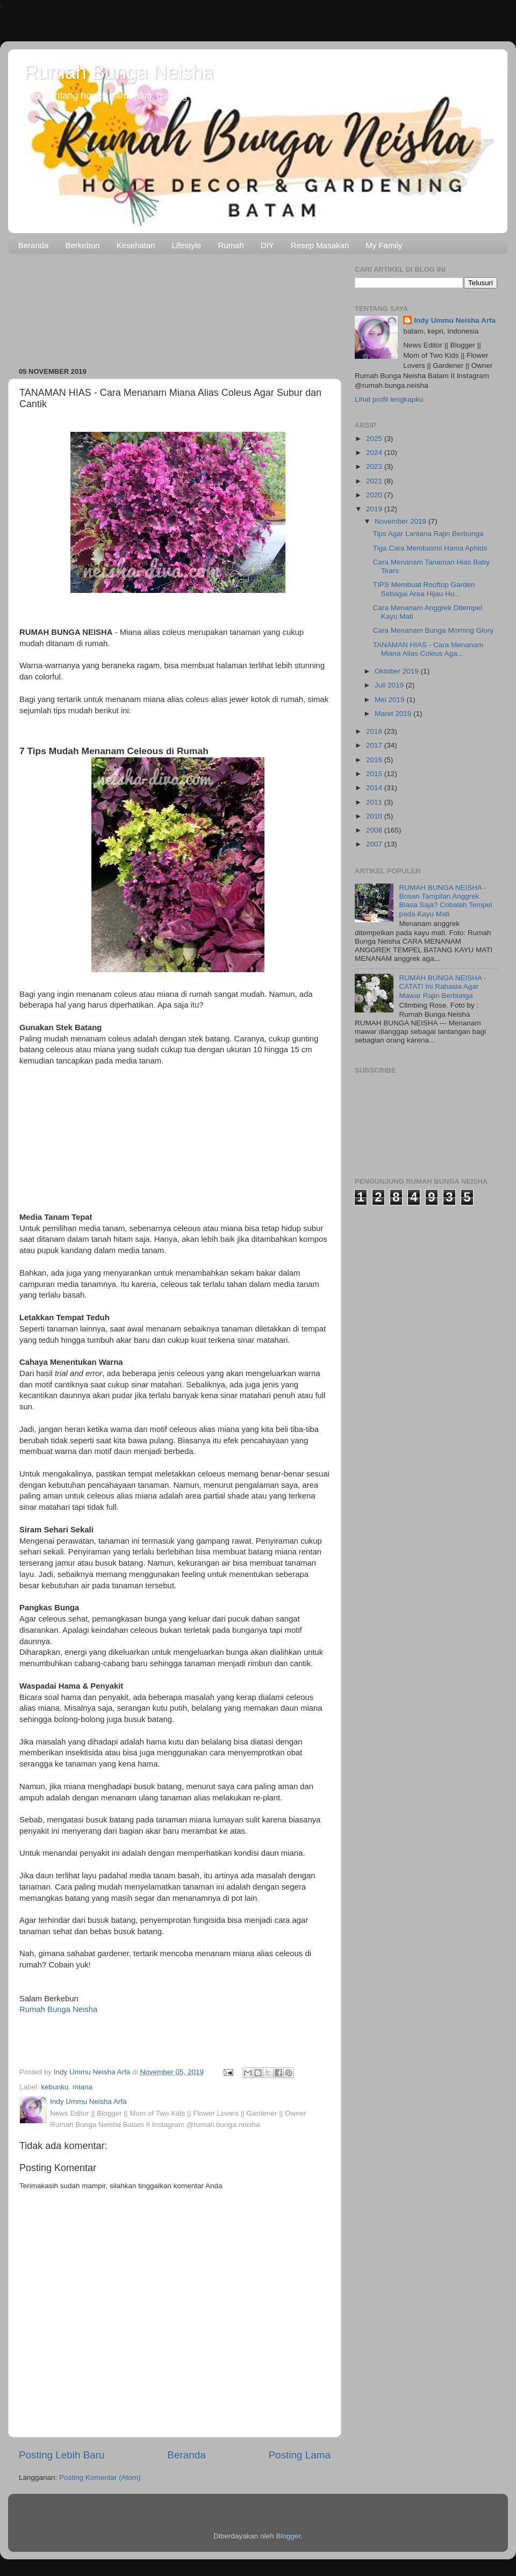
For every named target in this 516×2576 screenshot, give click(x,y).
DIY (267, 245)
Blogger (288, 2536)
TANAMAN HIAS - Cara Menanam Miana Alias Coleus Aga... (428, 649)
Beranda (33, 245)
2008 (375, 830)
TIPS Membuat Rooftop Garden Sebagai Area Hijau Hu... (424, 589)
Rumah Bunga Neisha (118, 72)
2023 (375, 466)
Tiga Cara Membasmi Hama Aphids (430, 548)
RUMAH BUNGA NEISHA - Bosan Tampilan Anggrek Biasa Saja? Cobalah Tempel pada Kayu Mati (445, 901)
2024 (375, 452)
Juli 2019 (390, 685)
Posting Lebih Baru (62, 2455)
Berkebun (82, 245)
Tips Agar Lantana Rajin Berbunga (428, 534)
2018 (375, 731)
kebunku (55, 2087)
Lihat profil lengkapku (389, 399)
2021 (375, 481)
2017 (375, 745)
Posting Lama (299, 2455)
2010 (375, 816)
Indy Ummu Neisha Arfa (455, 320)
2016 (375, 760)
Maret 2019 (394, 714)
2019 (375, 509)
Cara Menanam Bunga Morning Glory (433, 630)
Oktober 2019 (398, 671)
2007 (375, 844)
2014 (375, 788)
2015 (375, 774)
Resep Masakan (320, 245)
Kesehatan (136, 245)
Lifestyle (186, 245)
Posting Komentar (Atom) (100, 2477)
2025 (375, 439)
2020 (375, 495)
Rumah (230, 245)
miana (82, 2087)
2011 (375, 802)
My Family (384, 245)
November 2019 (401, 521)
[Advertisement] (175, 306)
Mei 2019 (390, 700)
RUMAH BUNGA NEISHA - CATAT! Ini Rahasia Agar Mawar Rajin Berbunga (442, 986)
